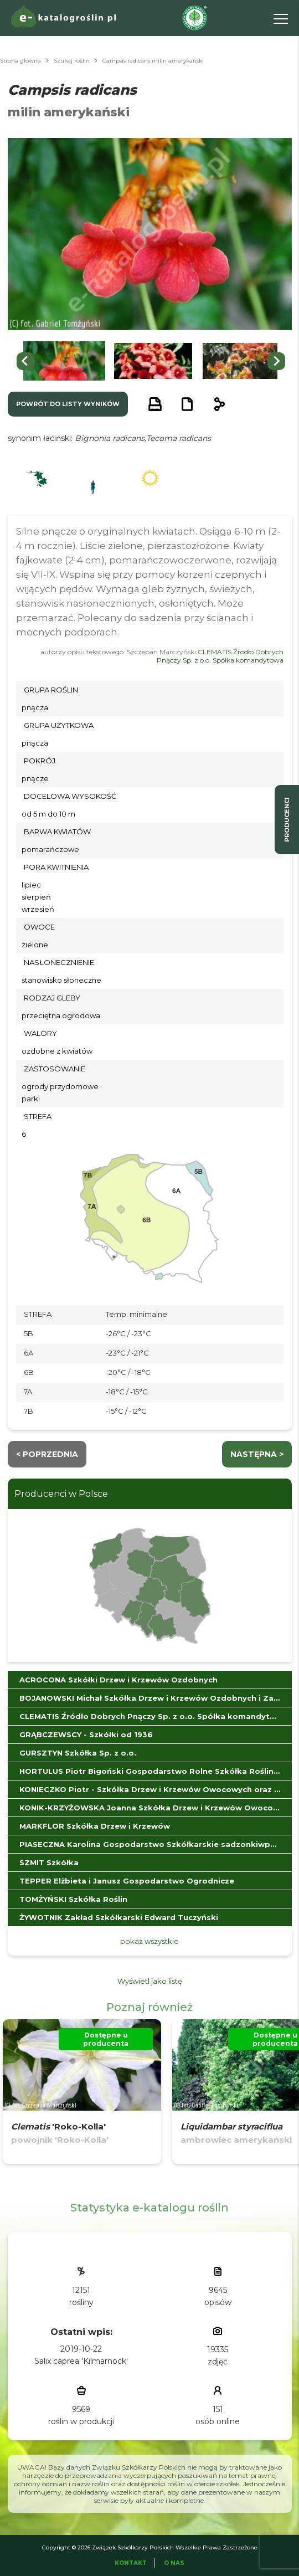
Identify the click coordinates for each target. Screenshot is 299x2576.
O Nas (174, 2563)
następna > (256, 1454)
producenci (287, 819)
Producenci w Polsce (61, 1494)
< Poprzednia (47, 1454)
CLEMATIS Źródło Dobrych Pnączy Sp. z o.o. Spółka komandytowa (220, 656)
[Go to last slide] (25, 361)
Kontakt (131, 2563)
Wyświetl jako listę (149, 1981)
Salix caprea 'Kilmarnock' (81, 2361)
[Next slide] (276, 361)
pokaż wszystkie (149, 1941)
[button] (64, 361)
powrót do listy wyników (68, 404)
